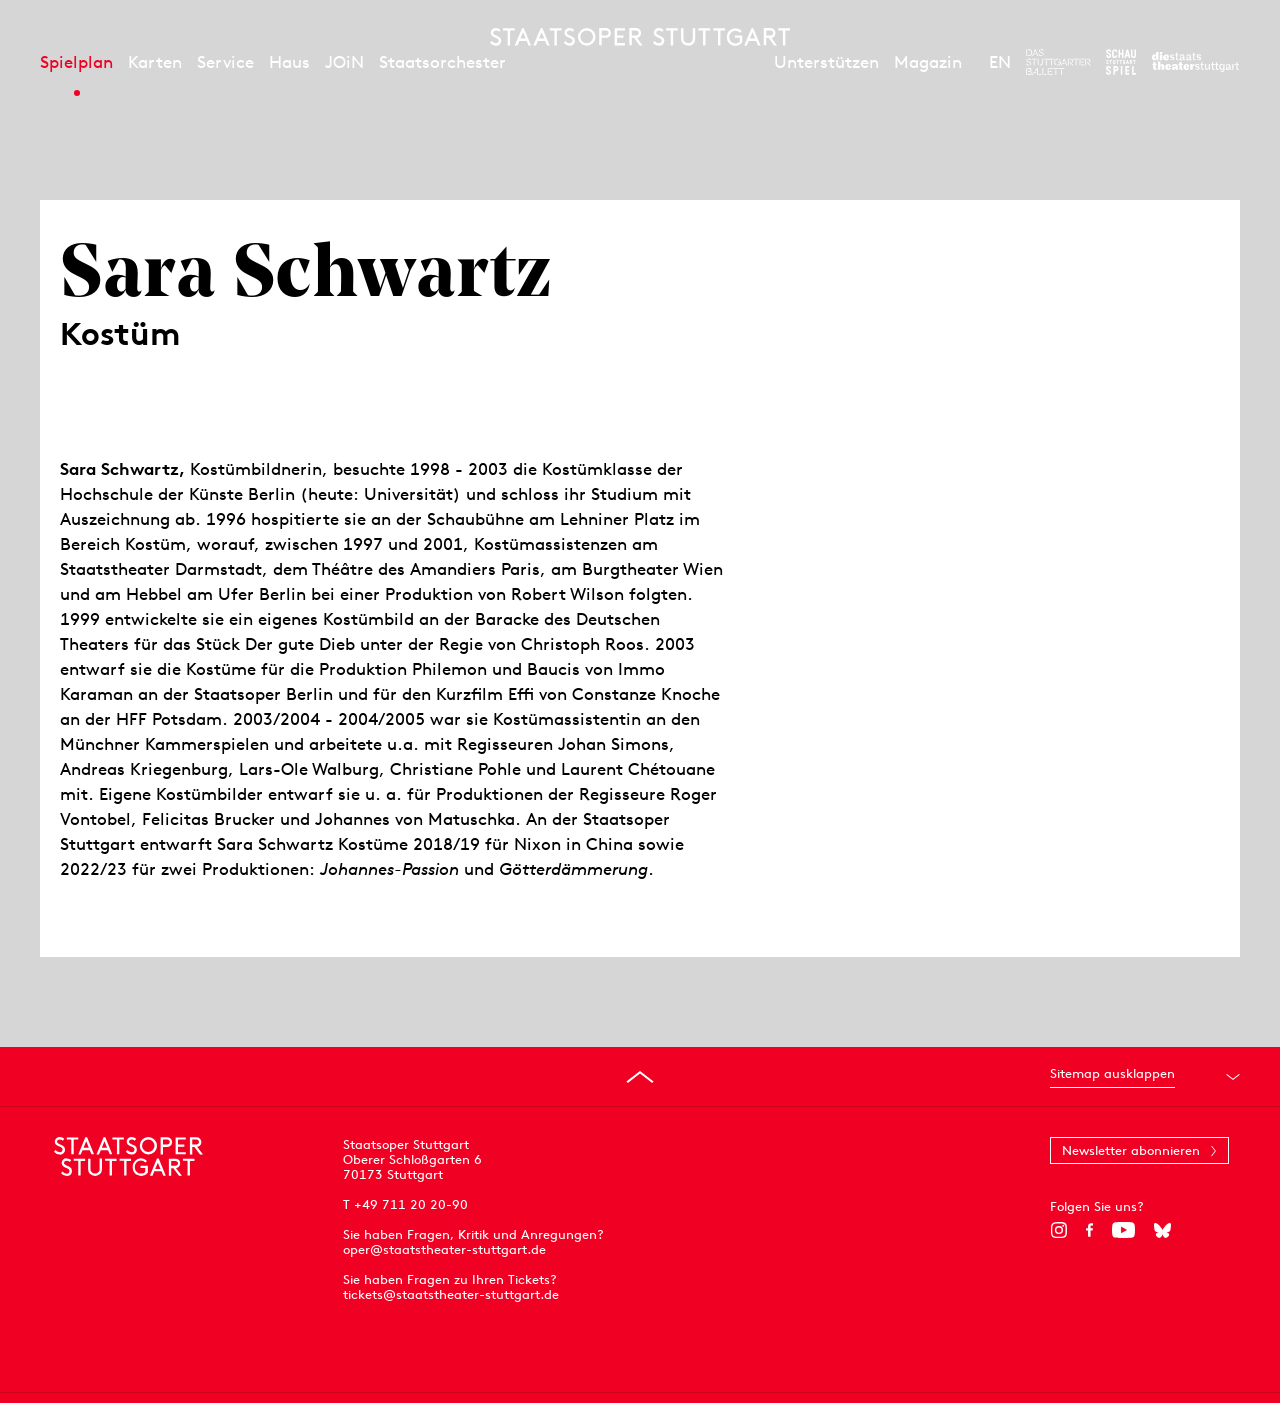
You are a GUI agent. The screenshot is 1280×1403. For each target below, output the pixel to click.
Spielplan (76, 62)
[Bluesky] (1162, 1230)
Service (225, 62)
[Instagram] (1058, 1230)
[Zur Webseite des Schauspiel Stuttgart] (1121, 62)
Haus (289, 62)
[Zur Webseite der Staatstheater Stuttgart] (1195, 62)
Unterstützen (826, 62)
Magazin (928, 62)
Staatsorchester (442, 62)
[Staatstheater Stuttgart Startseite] (640, 37)
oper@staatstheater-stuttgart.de (444, 1249)
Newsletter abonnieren (1131, 1150)
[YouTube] (1123, 1230)
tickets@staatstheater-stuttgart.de (451, 1294)
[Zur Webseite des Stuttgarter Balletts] (1058, 62)
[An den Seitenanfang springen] (640, 1077)
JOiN (344, 62)
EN (1000, 62)
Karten (155, 62)
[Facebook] (1089, 1230)
